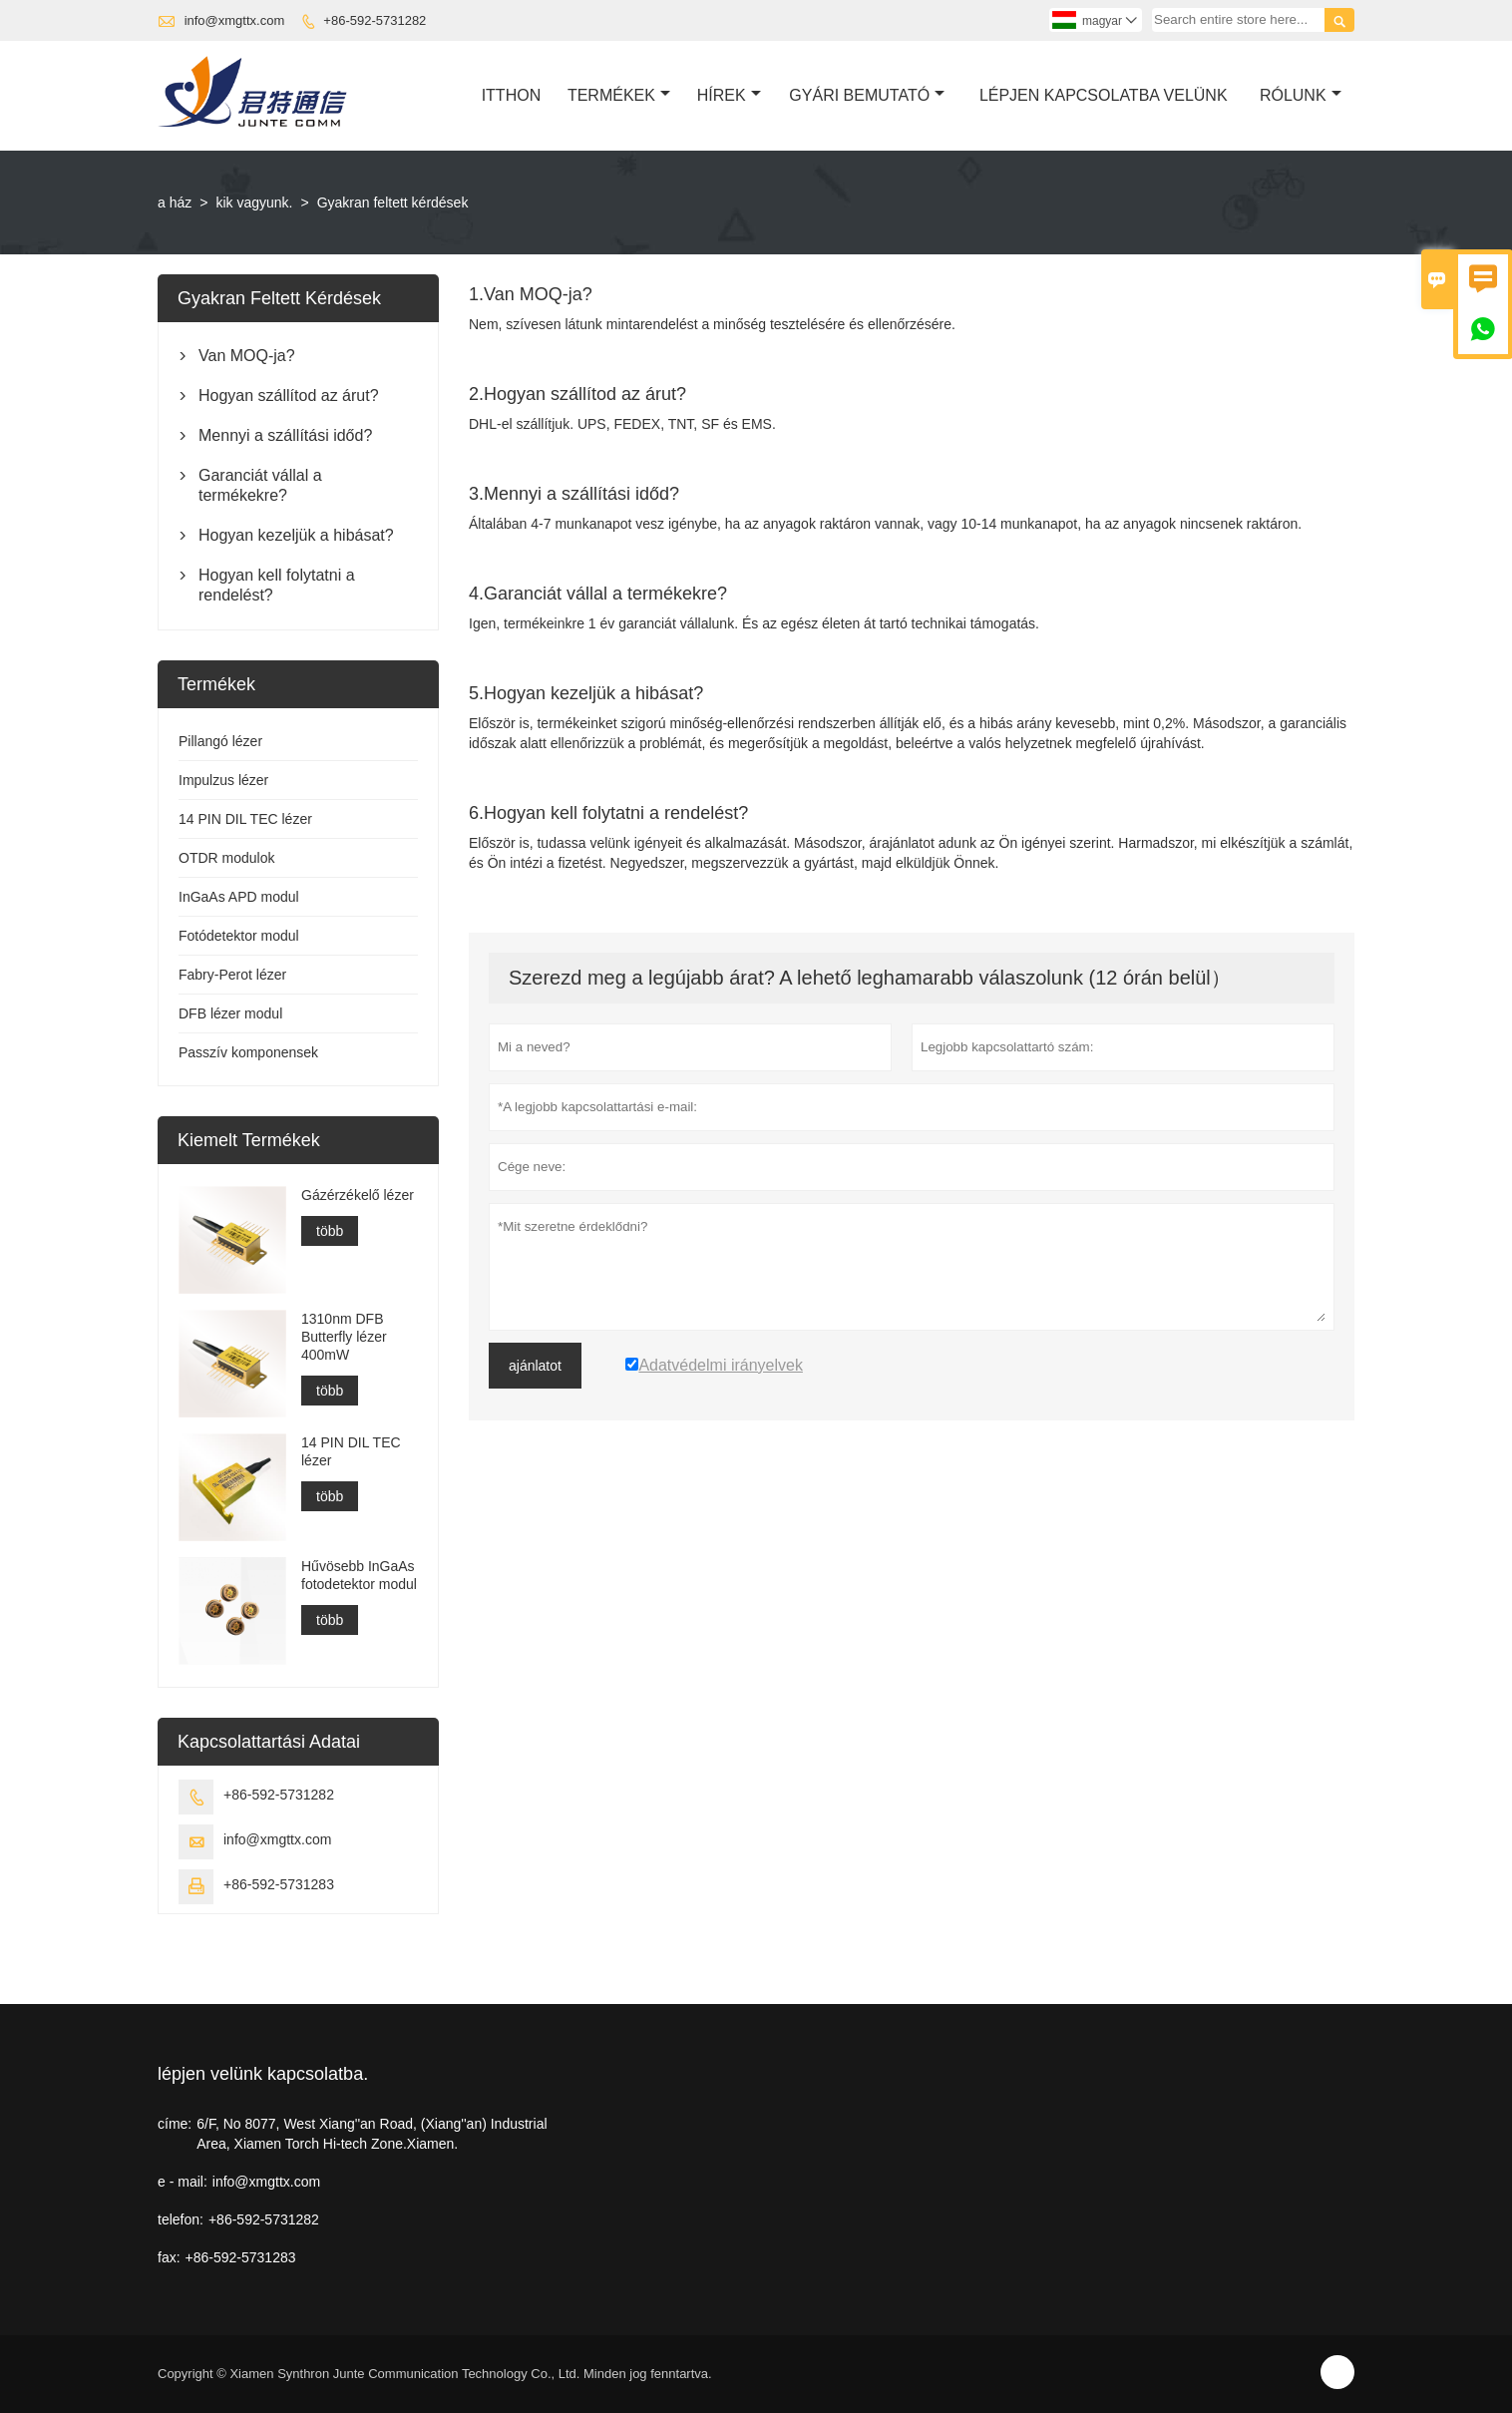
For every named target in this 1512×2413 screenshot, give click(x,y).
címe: (174, 2124)
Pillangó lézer (220, 741)
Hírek (729, 95)
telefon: (180, 2219)
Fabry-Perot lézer (232, 975)
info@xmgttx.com (235, 20)
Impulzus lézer (223, 780)
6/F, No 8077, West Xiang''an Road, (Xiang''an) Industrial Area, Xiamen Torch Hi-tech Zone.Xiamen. (371, 2134)
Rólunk (1300, 95)
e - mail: (182, 2182)
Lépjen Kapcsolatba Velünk (1103, 95)
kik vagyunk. (253, 202)
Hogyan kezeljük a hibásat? (296, 535)
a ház (174, 202)
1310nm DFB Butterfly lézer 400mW (344, 1337)
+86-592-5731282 (374, 20)
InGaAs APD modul (239, 897)
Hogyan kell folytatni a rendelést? (276, 585)
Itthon (512, 95)
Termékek (618, 95)
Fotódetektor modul (239, 936)
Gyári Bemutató (867, 95)
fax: (169, 2257)
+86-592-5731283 (278, 1884)
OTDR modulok (226, 858)
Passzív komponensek (248, 1052)
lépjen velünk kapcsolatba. (263, 2074)
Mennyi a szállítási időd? (285, 435)
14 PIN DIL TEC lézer (245, 819)
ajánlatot (535, 1366)
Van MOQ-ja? (246, 355)
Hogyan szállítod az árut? (288, 395)
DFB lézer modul (230, 1013)
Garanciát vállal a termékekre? (260, 485)
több (329, 1231)
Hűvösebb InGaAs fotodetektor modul (359, 1575)
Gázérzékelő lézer (357, 1195)
